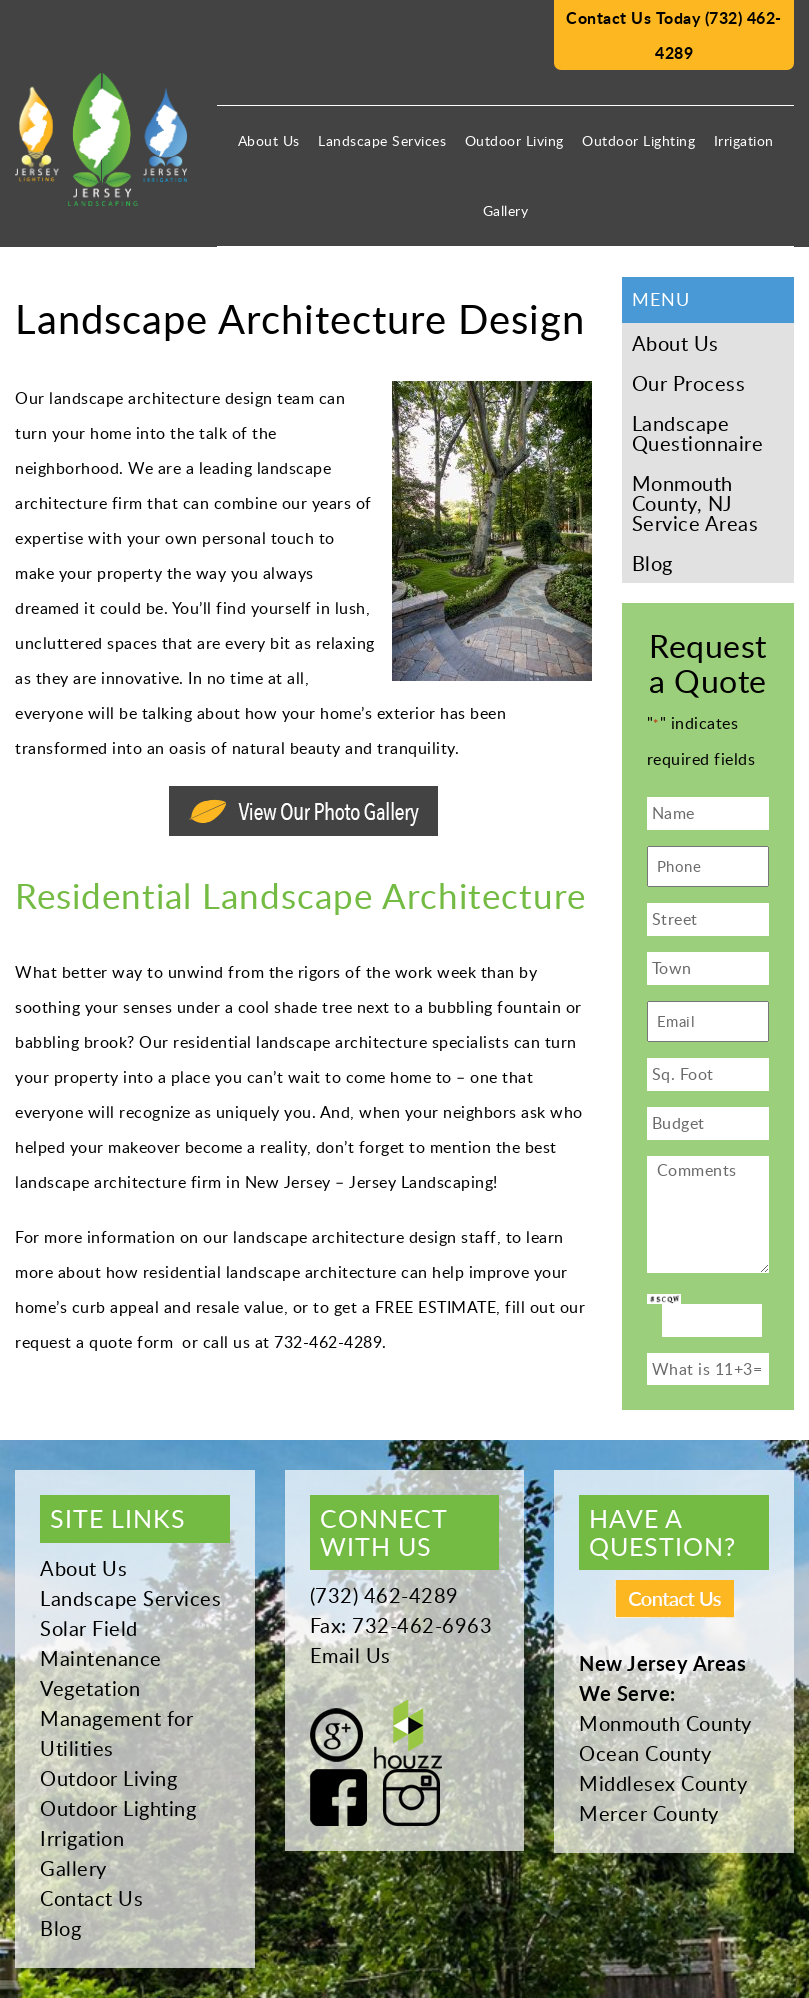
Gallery (506, 210)
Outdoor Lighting (638, 140)
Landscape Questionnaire (698, 433)
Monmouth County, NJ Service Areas (695, 503)
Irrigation (744, 140)
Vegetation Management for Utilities (116, 1718)
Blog (652, 563)
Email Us (350, 1655)
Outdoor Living (514, 140)
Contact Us (91, 1898)
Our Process (689, 383)
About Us (269, 140)
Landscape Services (382, 140)
